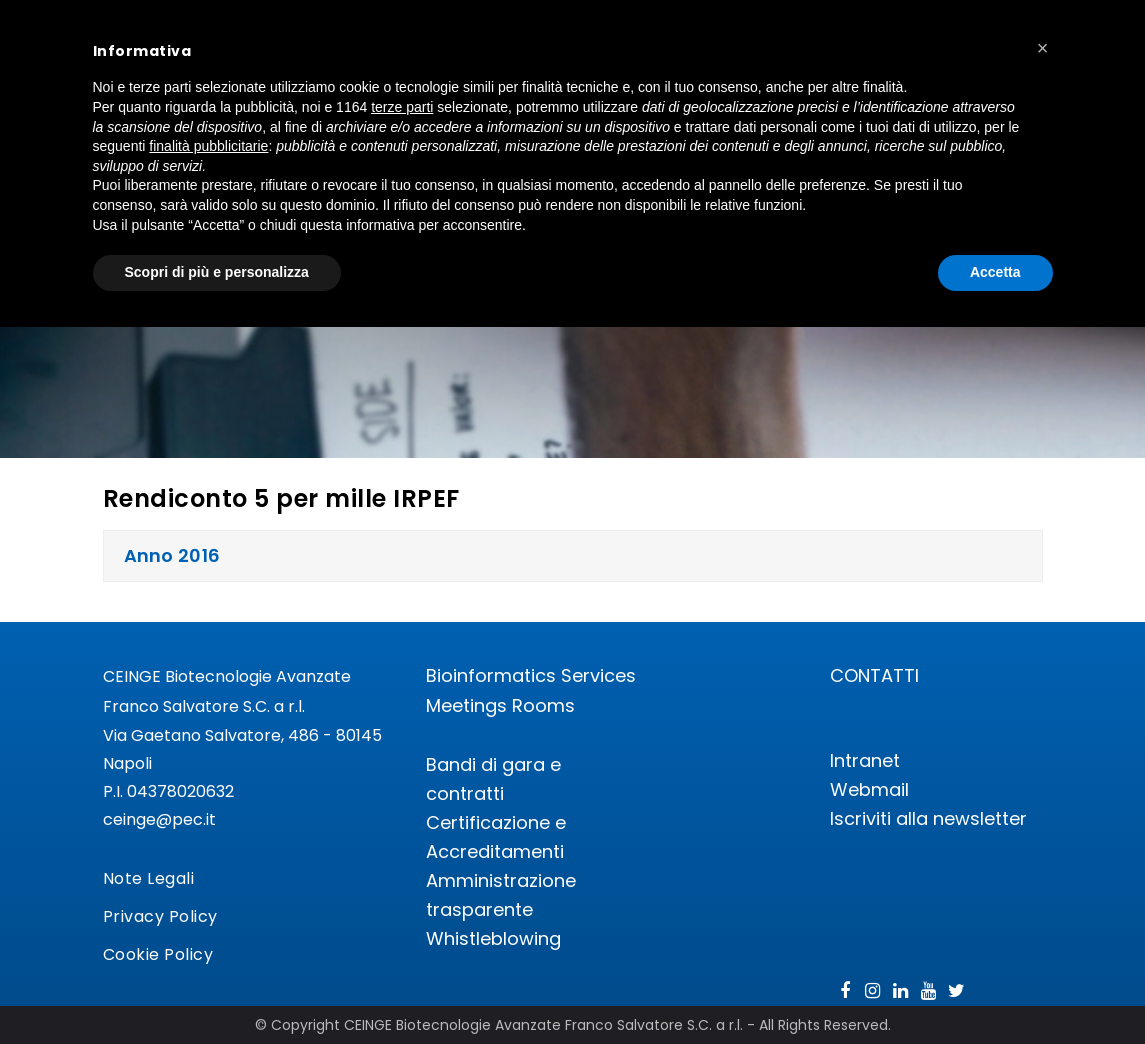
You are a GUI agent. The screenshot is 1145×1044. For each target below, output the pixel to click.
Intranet (865, 760)
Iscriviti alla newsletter (928, 818)
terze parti (402, 107)
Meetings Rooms (500, 705)
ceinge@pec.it (159, 819)
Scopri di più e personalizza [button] (217, 272)
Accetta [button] (995, 272)
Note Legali (149, 878)
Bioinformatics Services (531, 675)
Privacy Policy (160, 916)
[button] (1043, 48)
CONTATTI (874, 675)
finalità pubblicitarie (208, 146)
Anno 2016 (172, 555)
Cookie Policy (158, 954)
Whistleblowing (493, 938)
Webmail (869, 789)
